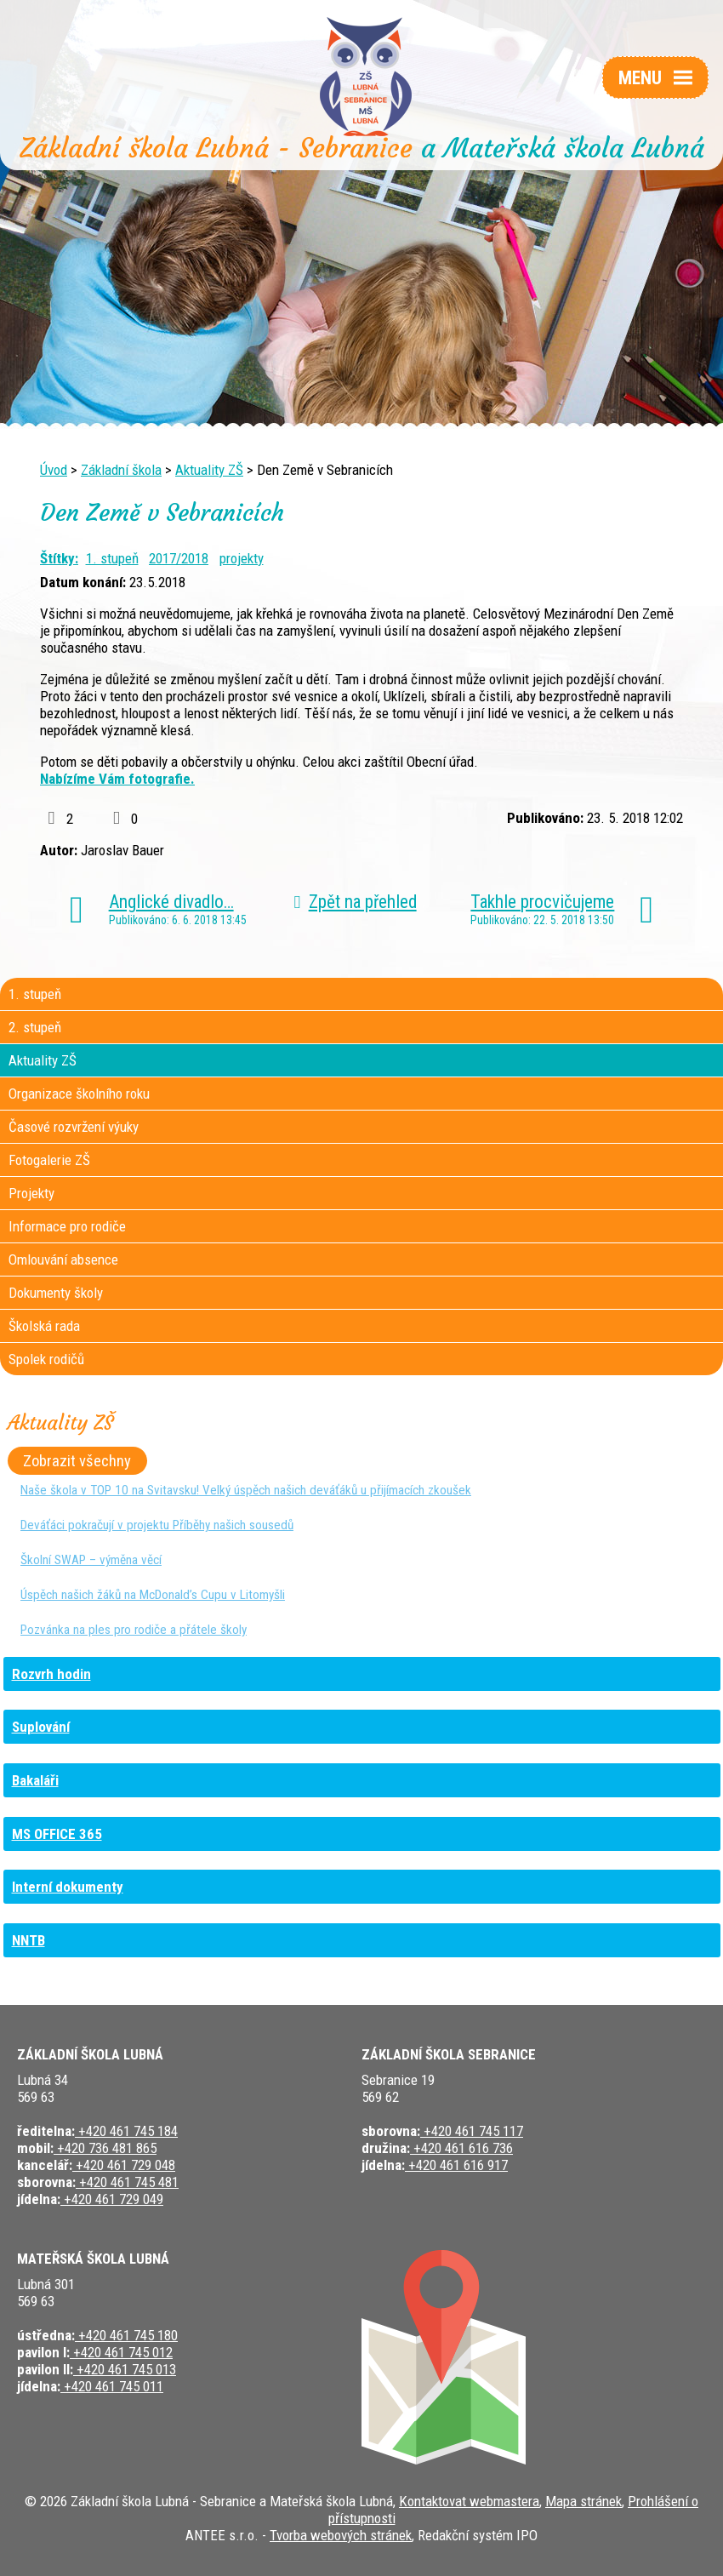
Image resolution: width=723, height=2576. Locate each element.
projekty (241, 558)
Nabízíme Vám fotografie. (117, 778)
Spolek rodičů (46, 1359)
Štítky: (59, 558)
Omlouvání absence (63, 1259)
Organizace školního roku (79, 1093)
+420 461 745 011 (111, 2386)
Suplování (41, 1726)
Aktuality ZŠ (209, 469)
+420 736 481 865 (105, 2147)
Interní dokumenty (67, 1886)
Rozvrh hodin (51, 1673)
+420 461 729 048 (123, 2164)
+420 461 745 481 (127, 2181)
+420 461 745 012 (121, 2352)
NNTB (28, 1940)
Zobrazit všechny (77, 1460)
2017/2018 (178, 558)
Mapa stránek (583, 2501)
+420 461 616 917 (456, 2164)
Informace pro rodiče (67, 1226)
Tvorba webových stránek (341, 2535)
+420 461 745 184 (126, 2130)
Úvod (53, 469)
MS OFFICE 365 (57, 1833)
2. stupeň (35, 1027)
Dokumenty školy (56, 1292)
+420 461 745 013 (124, 2369)
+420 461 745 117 (471, 2130)
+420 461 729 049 (111, 2199)
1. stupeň (112, 558)
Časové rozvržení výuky (74, 1126)
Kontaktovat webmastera (469, 2501)
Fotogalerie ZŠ (49, 1159)
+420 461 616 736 (461, 2147)
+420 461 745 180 (126, 2335)
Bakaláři (35, 1780)
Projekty (31, 1193)
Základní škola (121, 469)
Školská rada (44, 1325)
